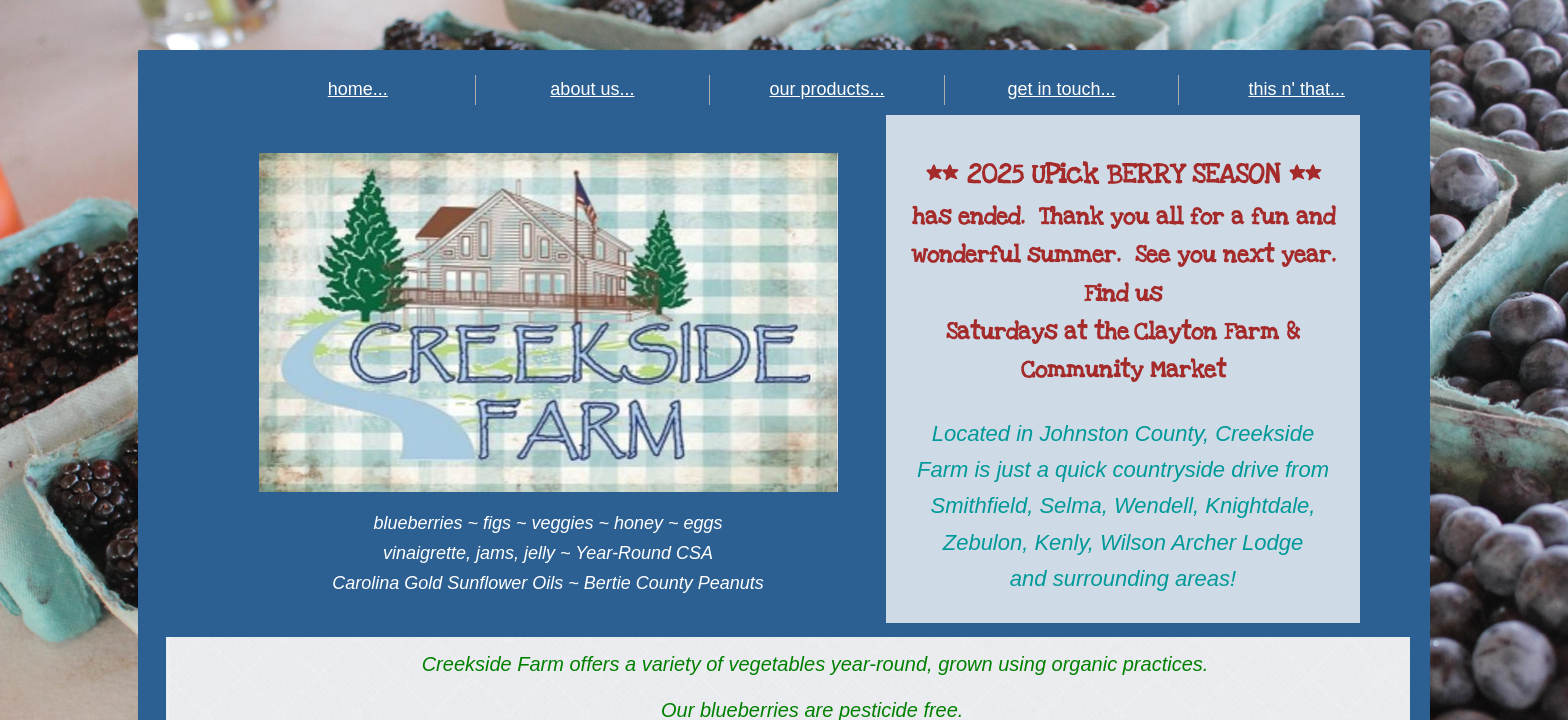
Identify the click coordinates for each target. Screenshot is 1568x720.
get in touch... (1062, 89)
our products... (826, 89)
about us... (592, 89)
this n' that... (1296, 89)
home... (358, 89)
